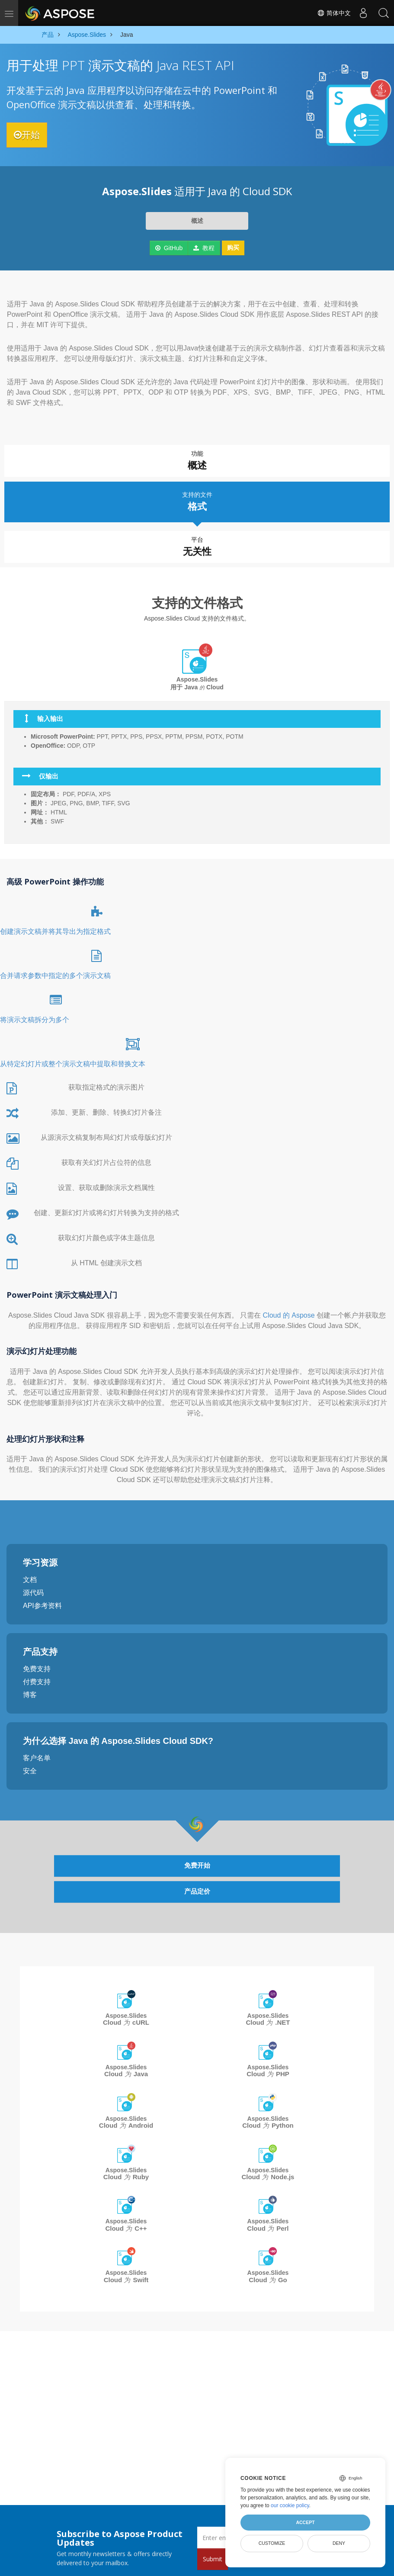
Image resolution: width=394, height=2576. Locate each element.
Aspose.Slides (126, 2015)
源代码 (33, 1588)
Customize (272, 2543)
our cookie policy (290, 2505)
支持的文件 (197, 497)
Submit (212, 2559)
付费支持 (37, 1677)
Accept (305, 2522)
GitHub (169, 247)
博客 (30, 1690)
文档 (30, 1575)
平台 (197, 542)
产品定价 (197, 1887)
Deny (339, 2543)
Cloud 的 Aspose (290, 1310)
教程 (204, 247)
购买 (233, 247)
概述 (197, 220)
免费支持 (37, 1664)
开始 (31, 135)
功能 (197, 461)
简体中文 (332, 13)
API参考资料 (42, 1601)
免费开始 (197, 1861)
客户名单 (37, 1753)
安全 (30, 1766)
